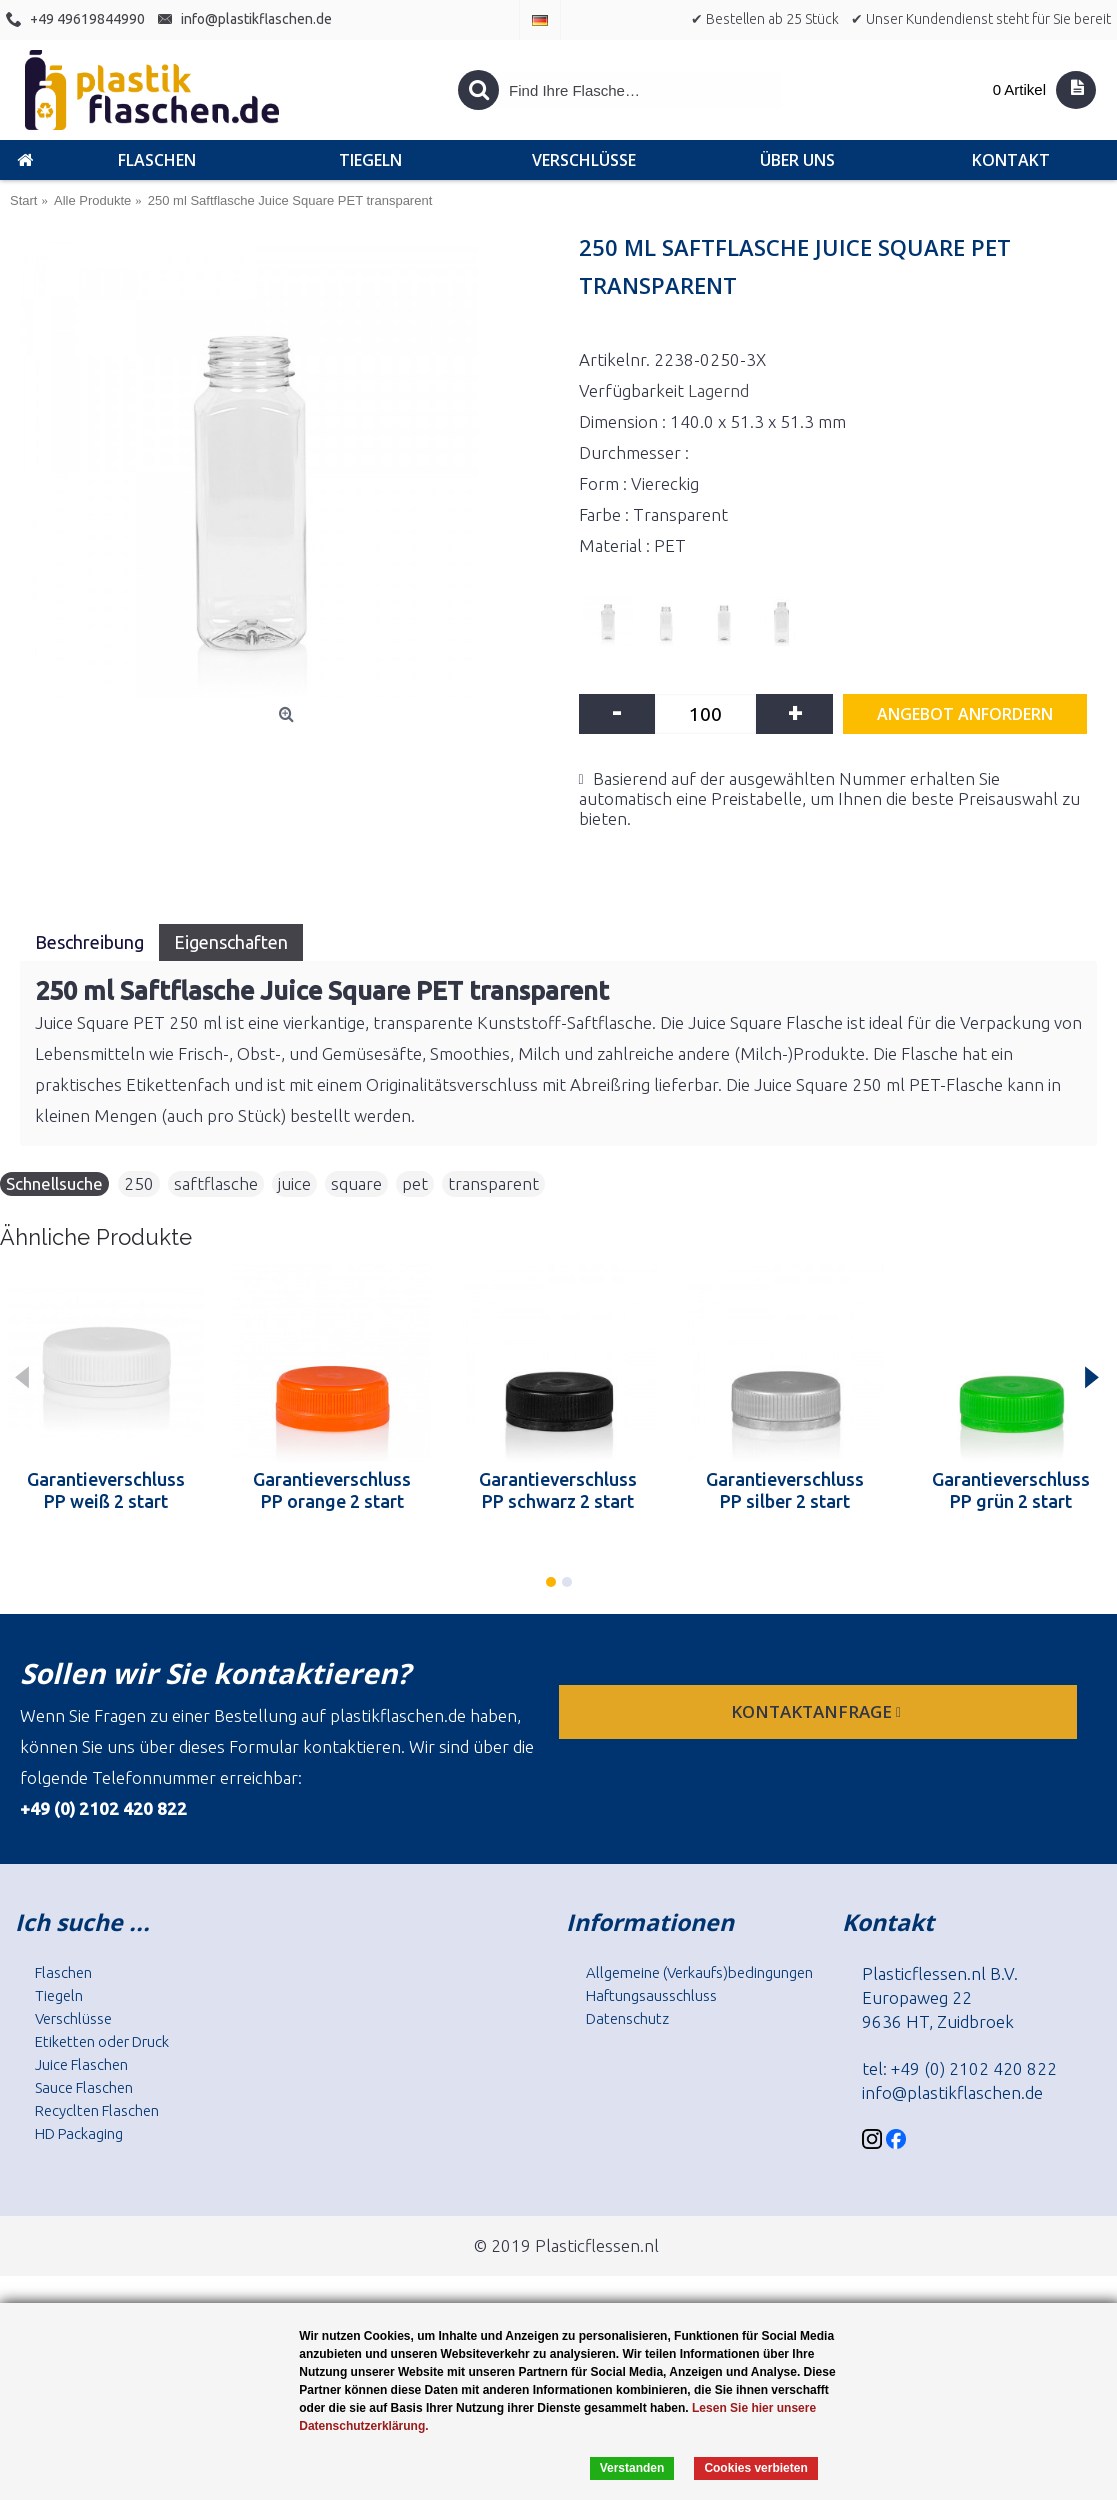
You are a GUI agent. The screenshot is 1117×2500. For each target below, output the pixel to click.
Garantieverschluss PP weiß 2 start (106, 1490)
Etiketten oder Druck (102, 2041)
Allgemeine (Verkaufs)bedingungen (699, 1972)
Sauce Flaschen (84, 2087)
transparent (493, 1183)
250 (139, 1183)
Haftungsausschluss (651, 1995)
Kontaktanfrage (818, 1711)
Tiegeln (59, 1995)
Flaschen (63, 1972)
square (356, 1183)
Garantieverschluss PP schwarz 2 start (558, 1490)
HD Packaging (79, 2133)
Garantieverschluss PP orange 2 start (332, 1490)
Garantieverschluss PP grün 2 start (1011, 1490)
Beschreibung (89, 942)
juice (294, 1183)
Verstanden (632, 2468)
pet (415, 1183)
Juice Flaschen (81, 2064)
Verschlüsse (73, 2018)
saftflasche (216, 1183)
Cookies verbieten (755, 2468)
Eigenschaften (231, 942)
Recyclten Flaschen (97, 2110)
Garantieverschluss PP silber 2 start (785, 1490)
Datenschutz (627, 2018)
